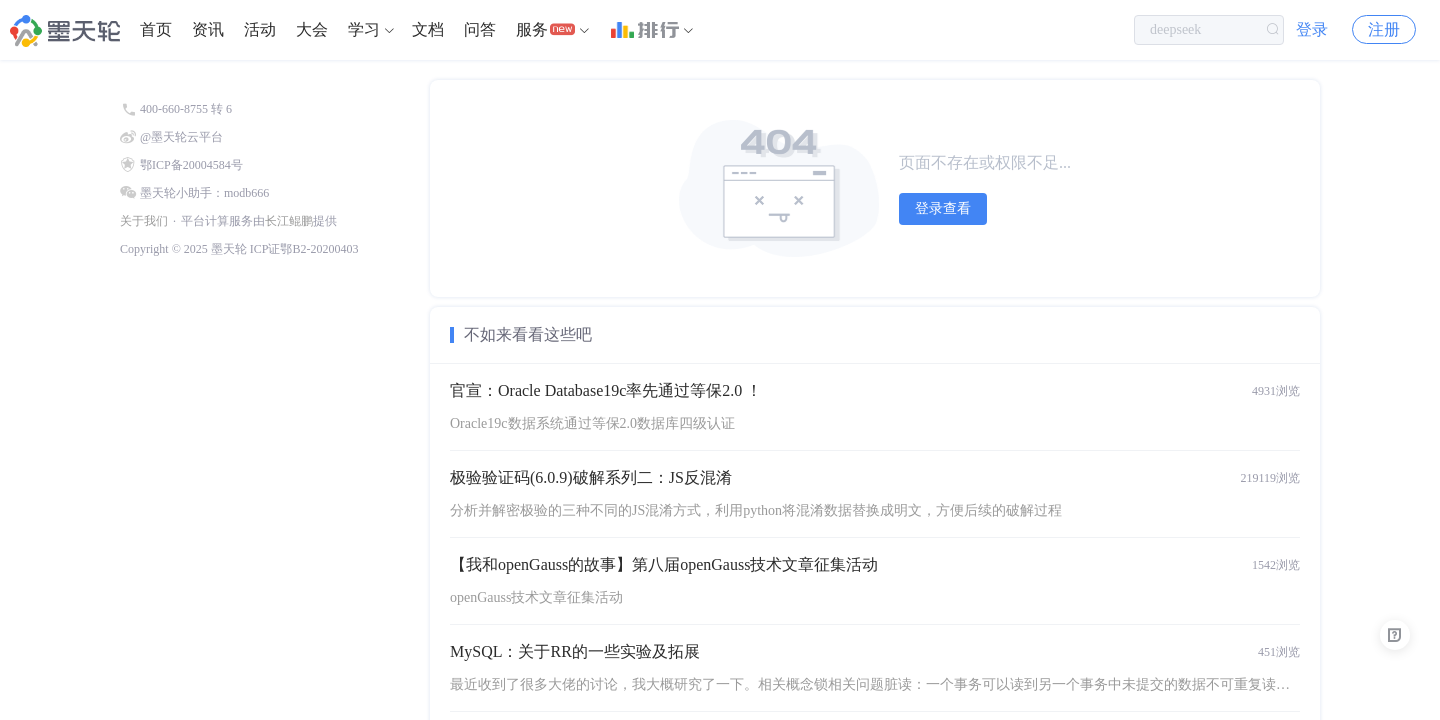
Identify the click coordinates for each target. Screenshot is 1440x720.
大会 (312, 29)
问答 (480, 29)
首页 (156, 29)
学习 (364, 29)
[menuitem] (156, 30)
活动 (260, 29)
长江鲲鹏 (289, 221)
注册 (1384, 29)
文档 (428, 29)
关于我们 (144, 221)
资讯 (208, 29)
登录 (1312, 29)
